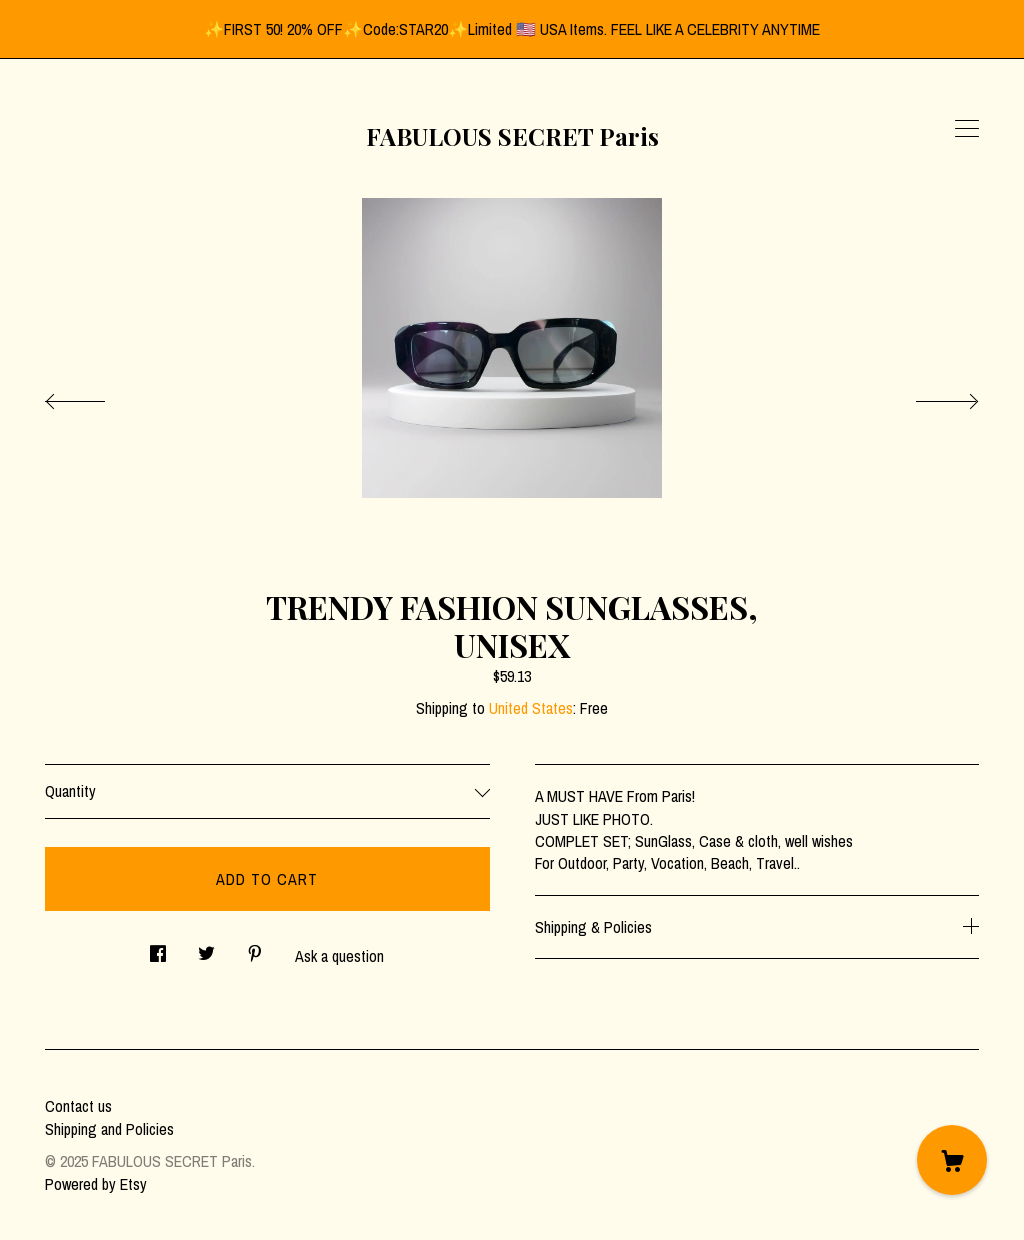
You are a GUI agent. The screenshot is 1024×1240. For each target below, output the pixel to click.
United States (531, 708)
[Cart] (952, 1160)
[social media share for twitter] (206, 947)
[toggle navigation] (967, 129)
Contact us (78, 1106)
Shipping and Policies (109, 1129)
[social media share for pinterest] (255, 947)
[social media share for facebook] (158, 947)
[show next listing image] (929, 396)
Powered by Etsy (96, 1184)
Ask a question (339, 956)
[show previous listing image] (95, 396)
